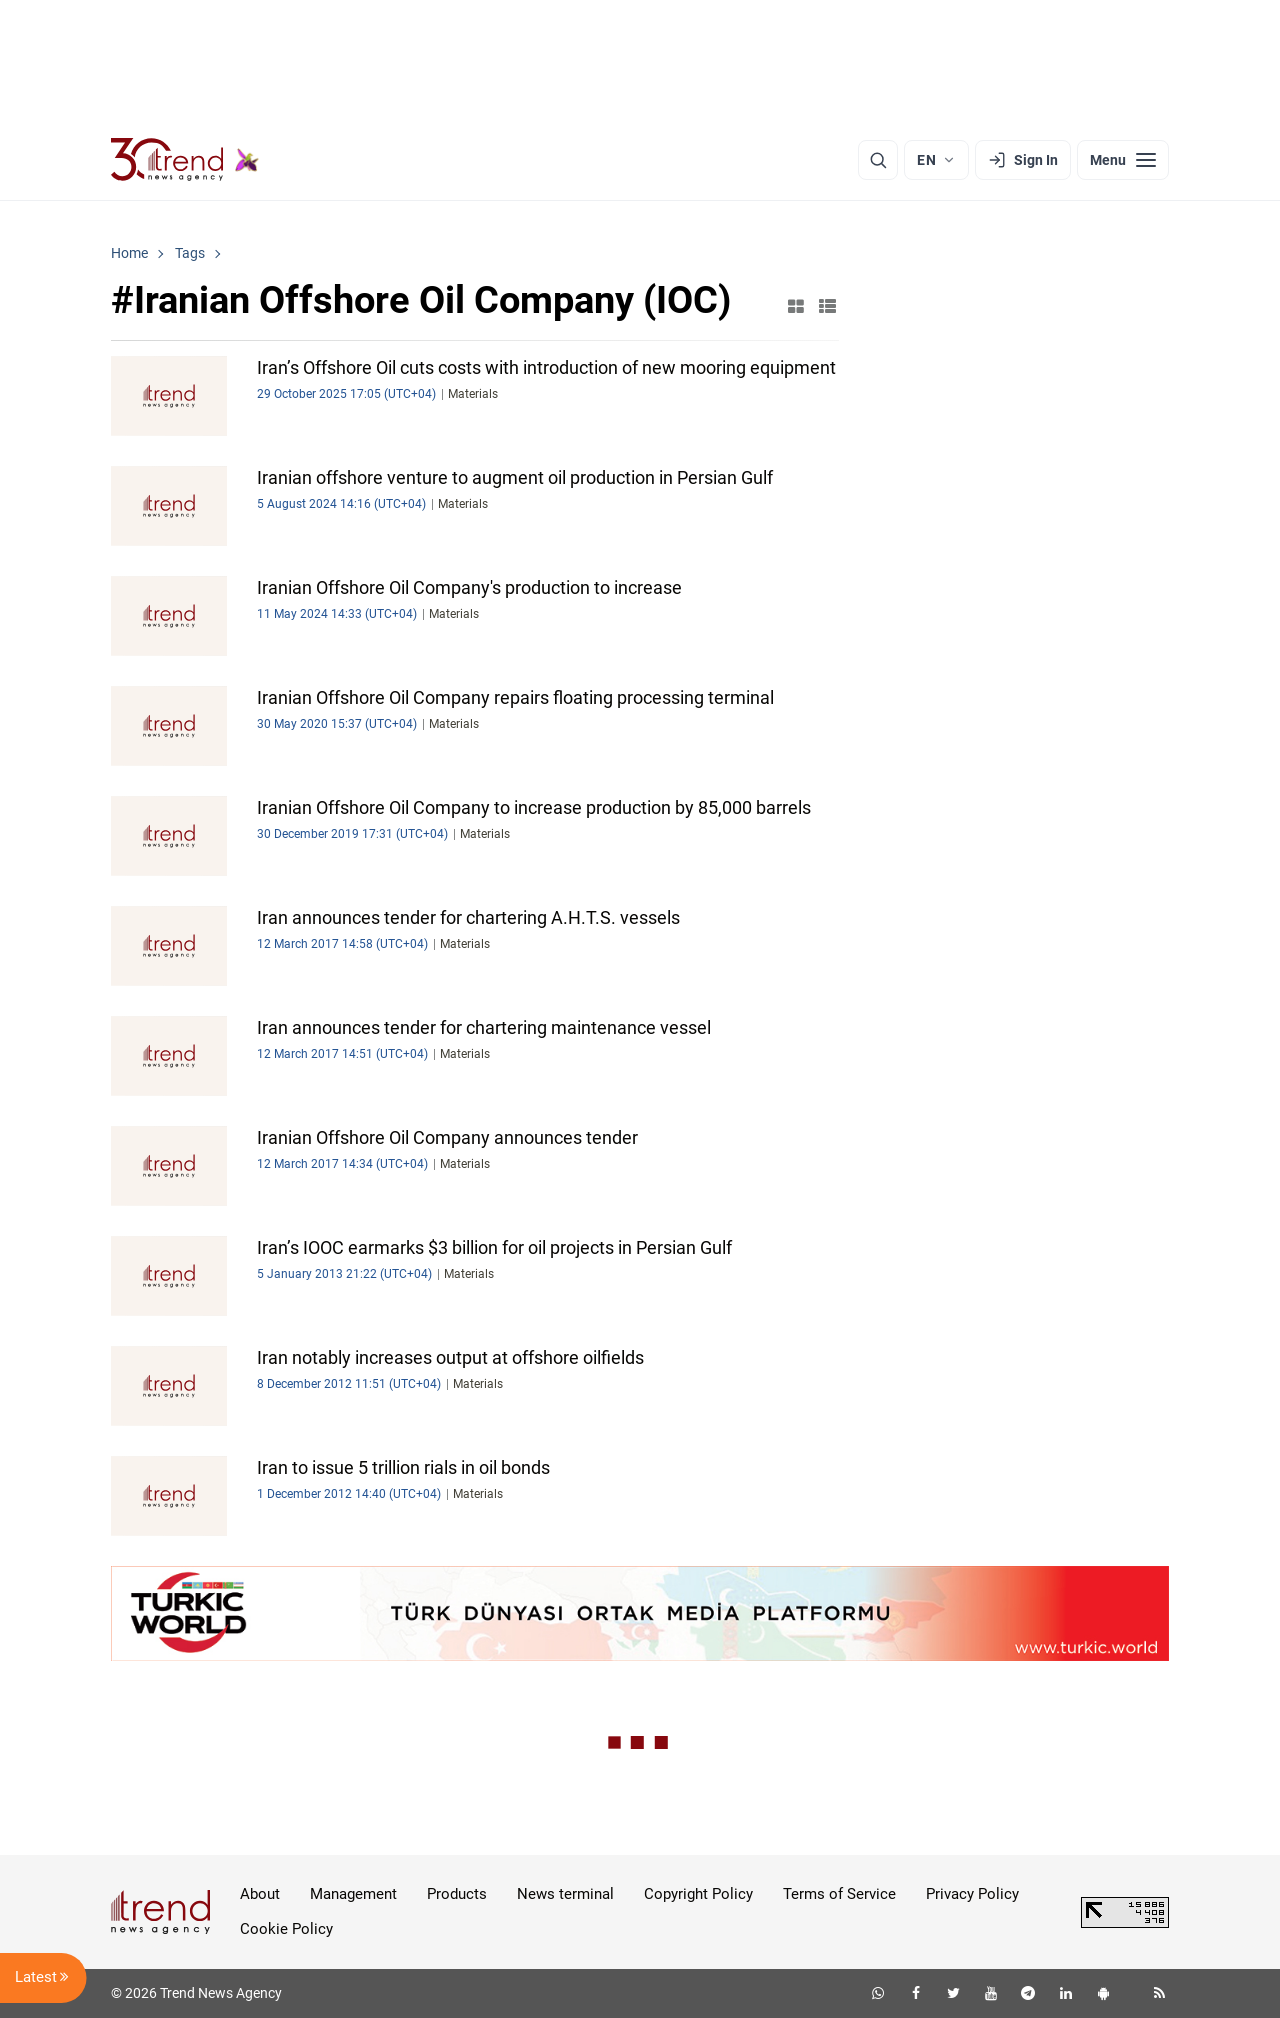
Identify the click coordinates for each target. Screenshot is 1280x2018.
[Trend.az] (185, 160)
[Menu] (1123, 160)
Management (353, 1894)
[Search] (878, 160)
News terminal (565, 1894)
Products (457, 1894)
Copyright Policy (698, 1894)
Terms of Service (839, 1894)
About (260, 1894)
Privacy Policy (972, 1894)
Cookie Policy (286, 1929)
